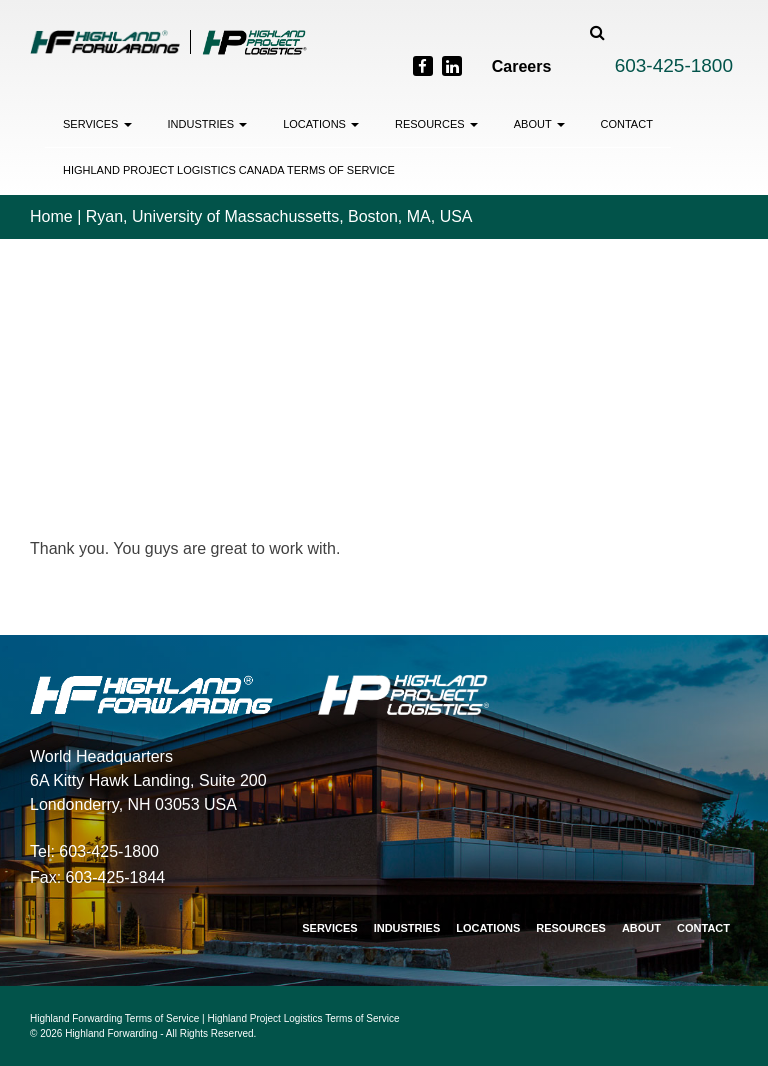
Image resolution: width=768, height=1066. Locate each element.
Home (51, 216)
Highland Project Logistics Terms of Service (304, 1018)
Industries (208, 124)
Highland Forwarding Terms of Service (114, 1018)
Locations (321, 124)
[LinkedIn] (452, 66)
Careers (522, 66)
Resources (436, 124)
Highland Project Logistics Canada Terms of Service (229, 170)
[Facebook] (423, 66)
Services (97, 124)
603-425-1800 (674, 65)
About (539, 124)
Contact (627, 124)
